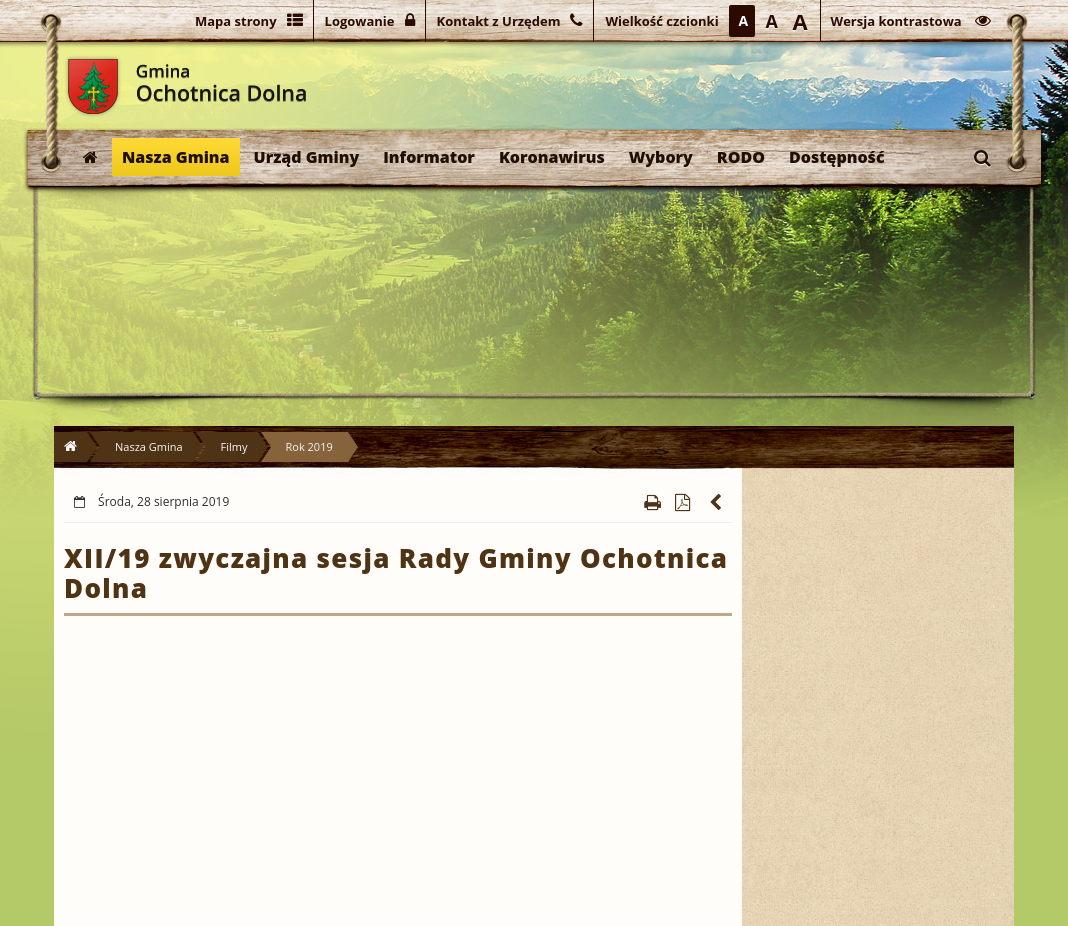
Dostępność (837, 157)
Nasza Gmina (176, 157)
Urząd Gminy (307, 157)
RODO (741, 157)
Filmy (234, 446)
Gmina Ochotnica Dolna (93, 86)
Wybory (661, 157)
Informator (429, 157)
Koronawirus (552, 157)
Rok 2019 (309, 446)
